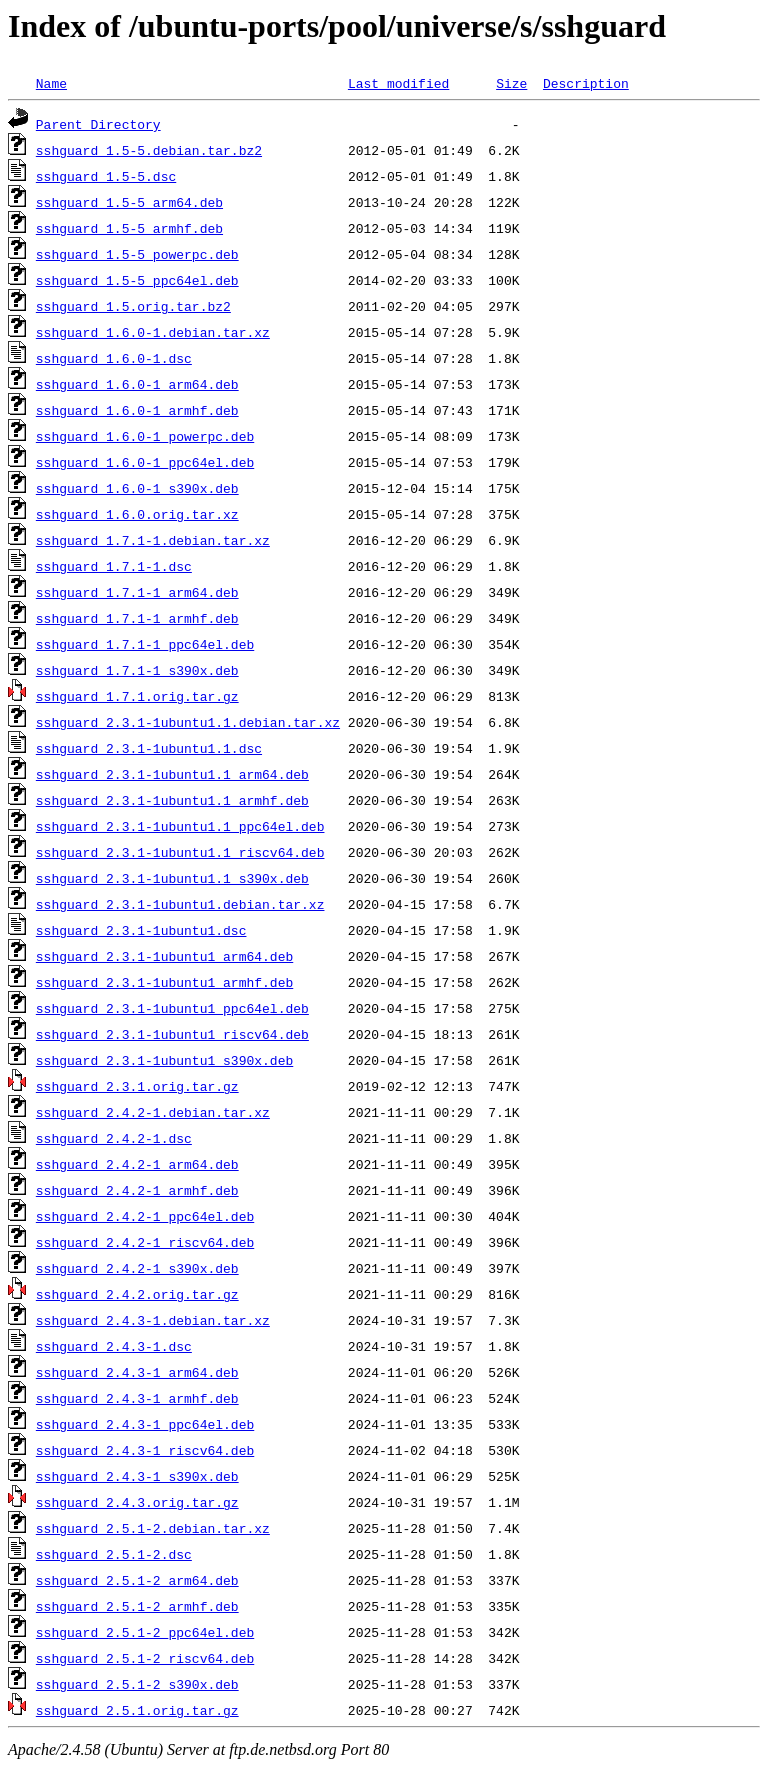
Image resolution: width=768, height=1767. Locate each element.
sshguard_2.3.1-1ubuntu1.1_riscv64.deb (180, 852)
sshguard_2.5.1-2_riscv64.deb (145, 1658)
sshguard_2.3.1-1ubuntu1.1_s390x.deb (172, 878)
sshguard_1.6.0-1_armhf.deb (137, 410)
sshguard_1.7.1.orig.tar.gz (137, 696)
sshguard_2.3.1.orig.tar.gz (137, 1086)
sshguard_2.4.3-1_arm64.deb (137, 1372)
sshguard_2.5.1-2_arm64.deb (137, 1580)
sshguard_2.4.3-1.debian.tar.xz (153, 1320)
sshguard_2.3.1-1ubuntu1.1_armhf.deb (172, 800)
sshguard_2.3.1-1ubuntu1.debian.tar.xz (180, 904)
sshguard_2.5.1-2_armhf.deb (137, 1606)
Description (586, 83)
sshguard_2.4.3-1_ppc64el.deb (145, 1424)
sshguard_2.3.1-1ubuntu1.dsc (141, 930)
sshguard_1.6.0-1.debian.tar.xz (153, 332)
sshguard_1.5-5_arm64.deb (129, 202)
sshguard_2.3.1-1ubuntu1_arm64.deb (164, 956)
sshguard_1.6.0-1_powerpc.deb (145, 436)
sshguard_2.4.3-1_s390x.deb (137, 1476)
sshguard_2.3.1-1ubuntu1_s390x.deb (164, 1060)
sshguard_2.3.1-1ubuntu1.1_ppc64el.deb (180, 826)
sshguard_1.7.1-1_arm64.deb (137, 592)
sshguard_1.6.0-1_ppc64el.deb (145, 462)
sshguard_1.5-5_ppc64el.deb (137, 280)
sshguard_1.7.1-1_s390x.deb (137, 670)
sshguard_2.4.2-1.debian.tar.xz (153, 1112)
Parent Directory (98, 124)
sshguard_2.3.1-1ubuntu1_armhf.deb (164, 982)
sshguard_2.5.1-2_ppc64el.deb (145, 1632)
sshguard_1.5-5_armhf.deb (129, 228)
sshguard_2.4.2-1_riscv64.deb (145, 1242)
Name (51, 83)
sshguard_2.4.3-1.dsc (114, 1346)
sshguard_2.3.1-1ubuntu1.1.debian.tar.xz (188, 722)
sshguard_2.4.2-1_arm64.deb (137, 1164)
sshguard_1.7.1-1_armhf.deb (137, 618)
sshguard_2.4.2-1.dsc (114, 1138)
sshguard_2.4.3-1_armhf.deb (137, 1398)
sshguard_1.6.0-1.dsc (114, 358)
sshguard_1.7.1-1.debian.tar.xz (153, 540)
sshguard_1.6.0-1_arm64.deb (137, 384)
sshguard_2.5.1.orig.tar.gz (137, 1710)
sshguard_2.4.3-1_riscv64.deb (145, 1450)
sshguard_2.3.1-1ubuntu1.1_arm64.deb (172, 774)
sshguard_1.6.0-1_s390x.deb (137, 488)
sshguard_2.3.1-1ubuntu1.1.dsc (149, 748)
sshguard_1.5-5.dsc (106, 176)
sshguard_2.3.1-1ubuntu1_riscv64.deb (172, 1034)
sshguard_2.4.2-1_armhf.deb (137, 1190)
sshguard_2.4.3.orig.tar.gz (137, 1502)
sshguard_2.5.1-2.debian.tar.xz (153, 1528)
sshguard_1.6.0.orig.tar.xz (137, 514)
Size (511, 83)
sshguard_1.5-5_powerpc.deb (137, 254)
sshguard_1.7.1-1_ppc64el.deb (145, 644)
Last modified (398, 83)
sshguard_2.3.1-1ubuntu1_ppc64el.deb (172, 1008)
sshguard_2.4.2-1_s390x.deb (137, 1268)
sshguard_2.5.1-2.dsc (114, 1554)
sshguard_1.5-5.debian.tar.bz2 (149, 150)
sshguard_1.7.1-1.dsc (114, 566)
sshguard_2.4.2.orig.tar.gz (137, 1294)
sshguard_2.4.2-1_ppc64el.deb (145, 1216)
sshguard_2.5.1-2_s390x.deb (137, 1684)
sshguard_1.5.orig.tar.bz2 (133, 306)
